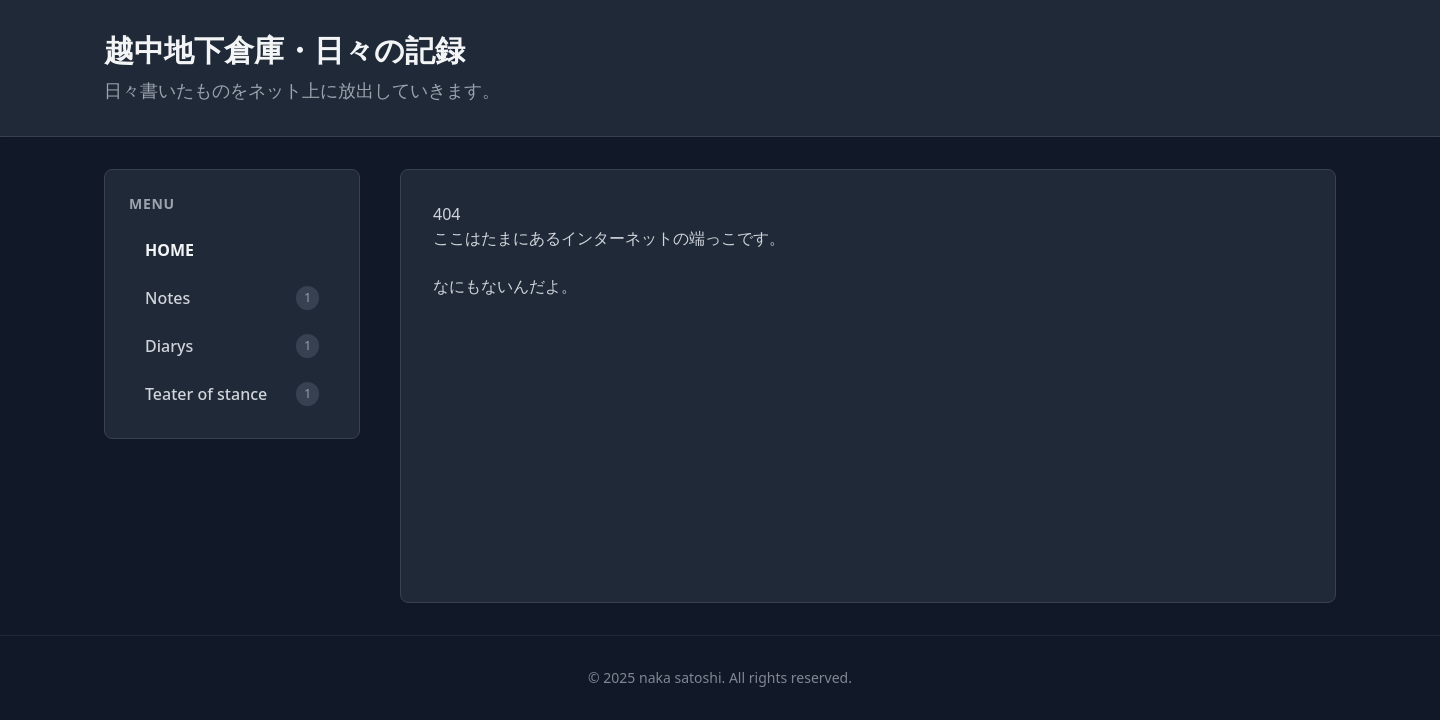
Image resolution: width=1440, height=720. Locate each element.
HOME (169, 250)
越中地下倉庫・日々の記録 (284, 49)
